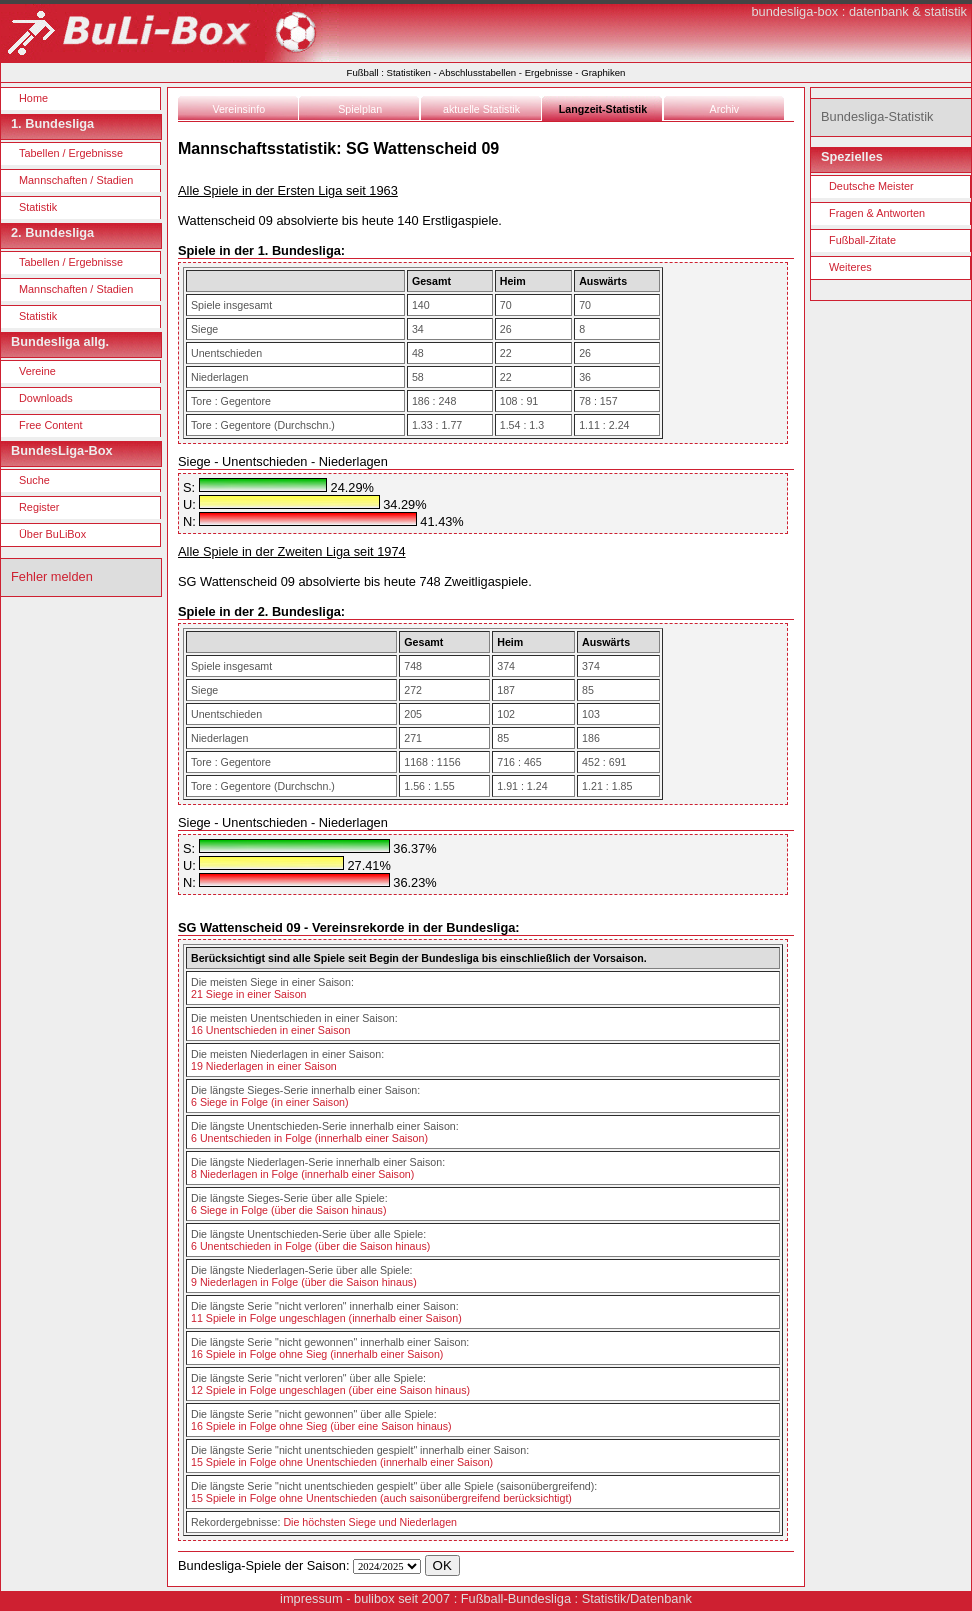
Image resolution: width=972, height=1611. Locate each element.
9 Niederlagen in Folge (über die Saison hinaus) (304, 1282)
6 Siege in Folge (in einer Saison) (270, 1102)
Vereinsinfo (238, 109)
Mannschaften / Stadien (76, 180)
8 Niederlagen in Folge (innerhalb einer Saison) (302, 1174)
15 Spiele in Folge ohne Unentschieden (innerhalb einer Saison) (342, 1462)
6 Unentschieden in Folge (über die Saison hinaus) (310, 1246)
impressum (311, 1598)
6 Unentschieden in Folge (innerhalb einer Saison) (309, 1138)
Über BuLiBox (52, 534)
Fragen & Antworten (877, 213)
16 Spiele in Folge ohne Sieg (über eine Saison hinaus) (321, 1426)
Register (39, 507)
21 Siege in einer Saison (249, 994)
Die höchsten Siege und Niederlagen (370, 1522)
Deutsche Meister (871, 186)
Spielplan (360, 109)
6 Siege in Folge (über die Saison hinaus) (289, 1210)
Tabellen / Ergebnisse (71, 153)
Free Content (50, 425)
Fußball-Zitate (862, 240)
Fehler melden (52, 576)
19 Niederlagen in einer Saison (264, 1066)
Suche (34, 480)
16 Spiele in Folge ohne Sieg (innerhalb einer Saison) (317, 1354)
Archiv (725, 109)
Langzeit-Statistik (603, 109)
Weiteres (850, 267)
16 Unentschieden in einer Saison (270, 1030)
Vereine (37, 371)
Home (33, 98)
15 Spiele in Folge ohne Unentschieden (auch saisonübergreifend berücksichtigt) (381, 1498)
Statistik (38, 207)
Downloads (46, 398)
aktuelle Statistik (481, 109)
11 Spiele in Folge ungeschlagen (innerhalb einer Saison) (326, 1318)
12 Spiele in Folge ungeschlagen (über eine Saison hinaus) (330, 1390)
